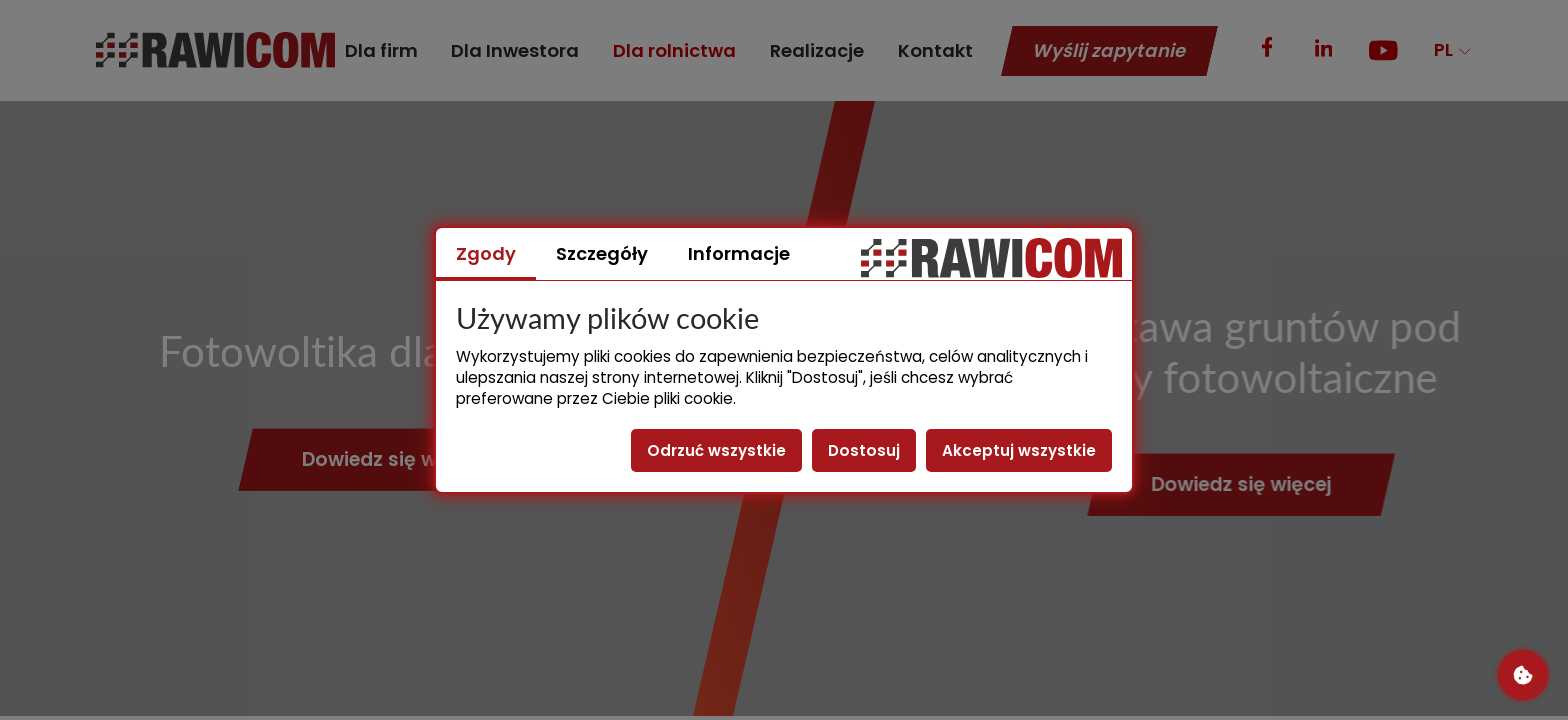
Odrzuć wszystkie (716, 450)
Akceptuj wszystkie (1019, 450)
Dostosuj (864, 450)
